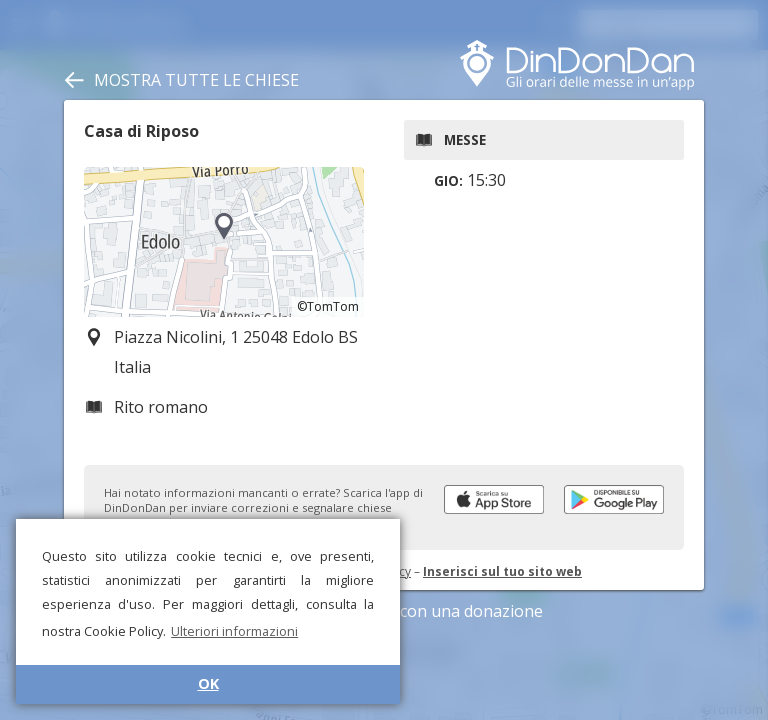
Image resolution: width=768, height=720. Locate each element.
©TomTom (328, 306)
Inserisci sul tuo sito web (502, 571)
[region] (224, 242)
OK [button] (208, 683)
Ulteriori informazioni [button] (234, 631)
